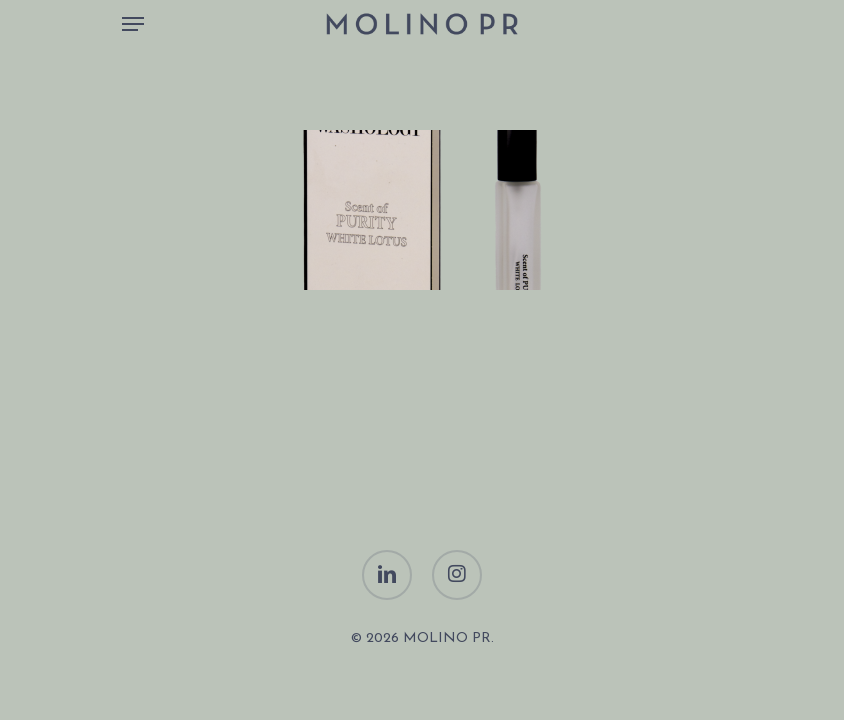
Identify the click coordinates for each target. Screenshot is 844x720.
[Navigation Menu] (133, 24)
